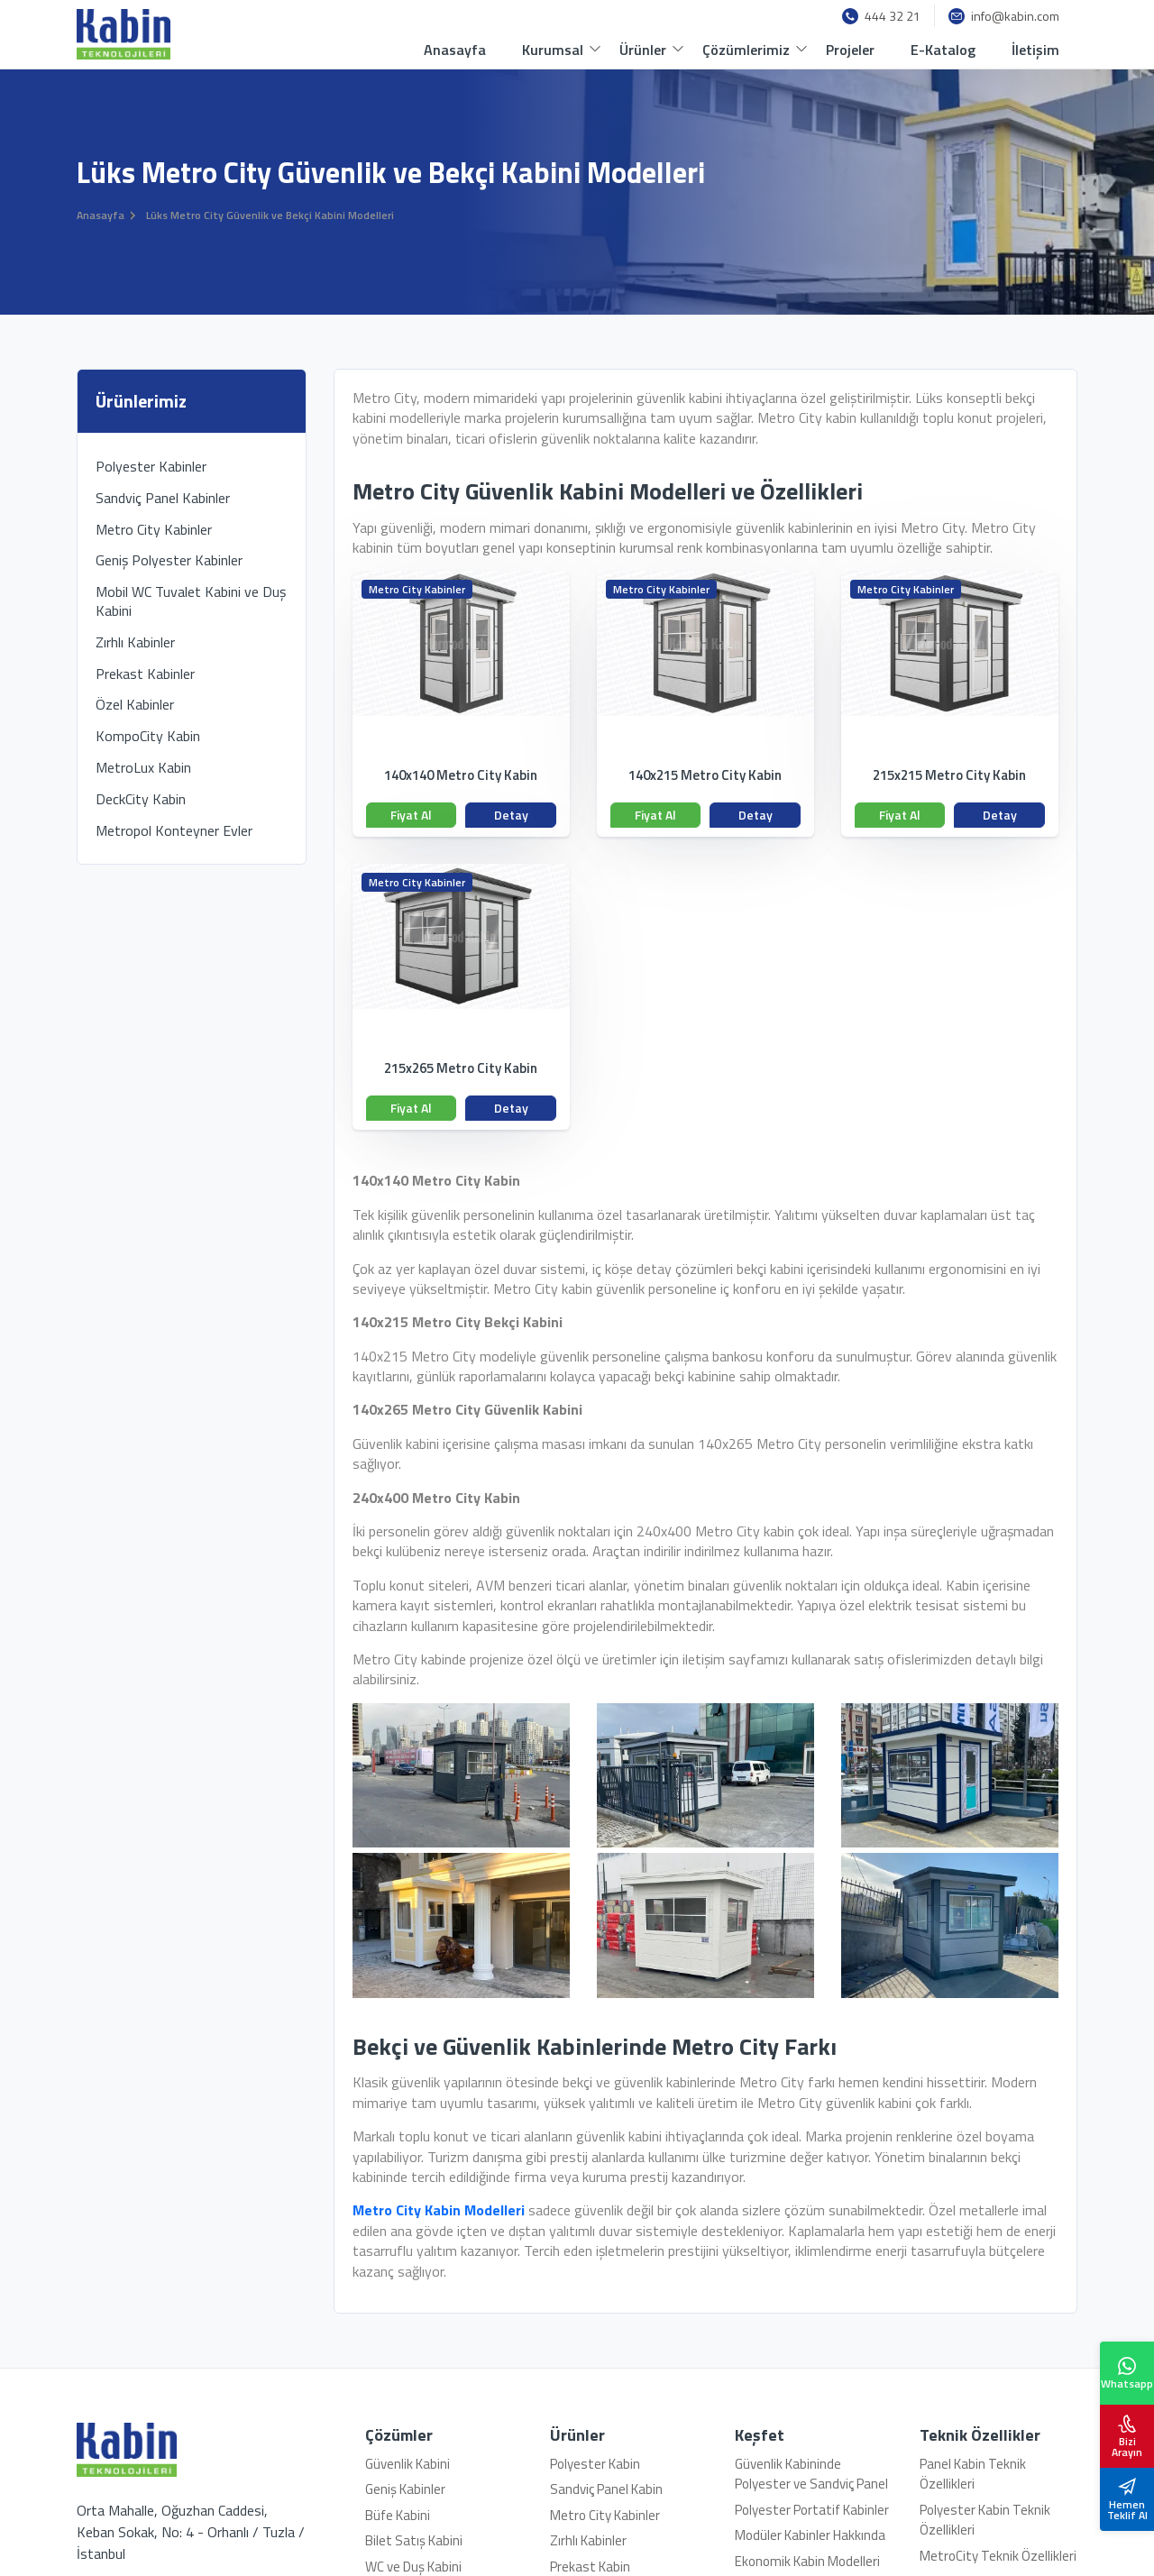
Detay (511, 814)
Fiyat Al (411, 814)
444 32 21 (881, 15)
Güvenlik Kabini (407, 2463)
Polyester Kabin (595, 2463)
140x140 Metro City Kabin (460, 775)
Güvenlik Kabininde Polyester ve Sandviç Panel (811, 2474)
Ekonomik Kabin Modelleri (807, 2561)
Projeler (850, 49)
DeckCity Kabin (141, 799)
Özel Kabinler (135, 704)
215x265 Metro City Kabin (460, 1068)
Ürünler (642, 49)
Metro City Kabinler (417, 589)
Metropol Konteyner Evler (174, 830)
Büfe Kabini (397, 2515)
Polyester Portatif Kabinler (812, 2509)
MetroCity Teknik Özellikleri (998, 2555)
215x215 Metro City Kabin (949, 775)
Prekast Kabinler (145, 673)
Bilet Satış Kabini (414, 2540)
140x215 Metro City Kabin (705, 775)
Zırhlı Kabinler (135, 642)
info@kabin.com (1003, 15)
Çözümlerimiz (746, 49)
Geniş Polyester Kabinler (169, 560)
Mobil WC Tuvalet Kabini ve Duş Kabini (191, 601)
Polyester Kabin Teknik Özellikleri (985, 2520)
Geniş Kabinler (405, 2489)
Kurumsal (552, 49)
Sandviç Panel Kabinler (163, 498)
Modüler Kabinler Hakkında (810, 2535)
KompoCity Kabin (148, 736)
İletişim (1035, 49)
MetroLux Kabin (143, 767)
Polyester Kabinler (151, 466)
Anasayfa (455, 49)
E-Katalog (943, 49)
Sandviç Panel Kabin (606, 2489)
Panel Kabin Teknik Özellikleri (973, 2474)
